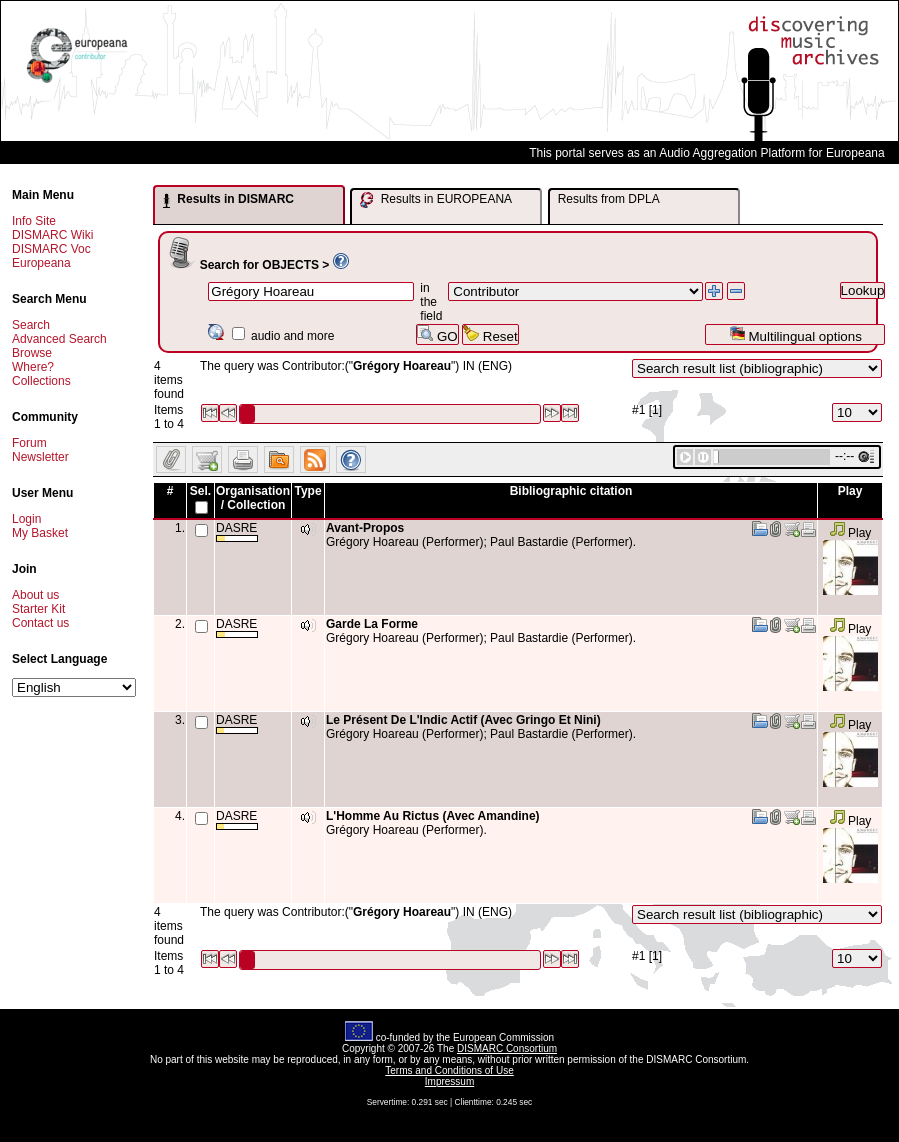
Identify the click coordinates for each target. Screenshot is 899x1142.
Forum (29, 443)
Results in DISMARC (228, 200)
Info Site (34, 221)
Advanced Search (59, 339)
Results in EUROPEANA (436, 200)
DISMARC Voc (51, 249)
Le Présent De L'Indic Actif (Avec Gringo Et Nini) (463, 720)
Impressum (449, 1081)
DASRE (237, 531)
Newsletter (40, 457)
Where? (33, 367)
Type (307, 491)
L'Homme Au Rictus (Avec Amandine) (433, 816)
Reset (490, 334)
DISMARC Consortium (507, 1048)
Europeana (41, 263)
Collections (41, 381)
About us (35, 595)
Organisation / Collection (253, 498)
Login (26, 519)
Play (850, 533)
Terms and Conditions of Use (449, 1070)
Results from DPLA (609, 199)
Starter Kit (38, 609)
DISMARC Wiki (52, 235)
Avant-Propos (365, 528)
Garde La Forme (372, 624)
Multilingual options (795, 334)
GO (437, 334)
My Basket (40, 533)
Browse (32, 353)
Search (31, 325)
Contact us (40, 623)
